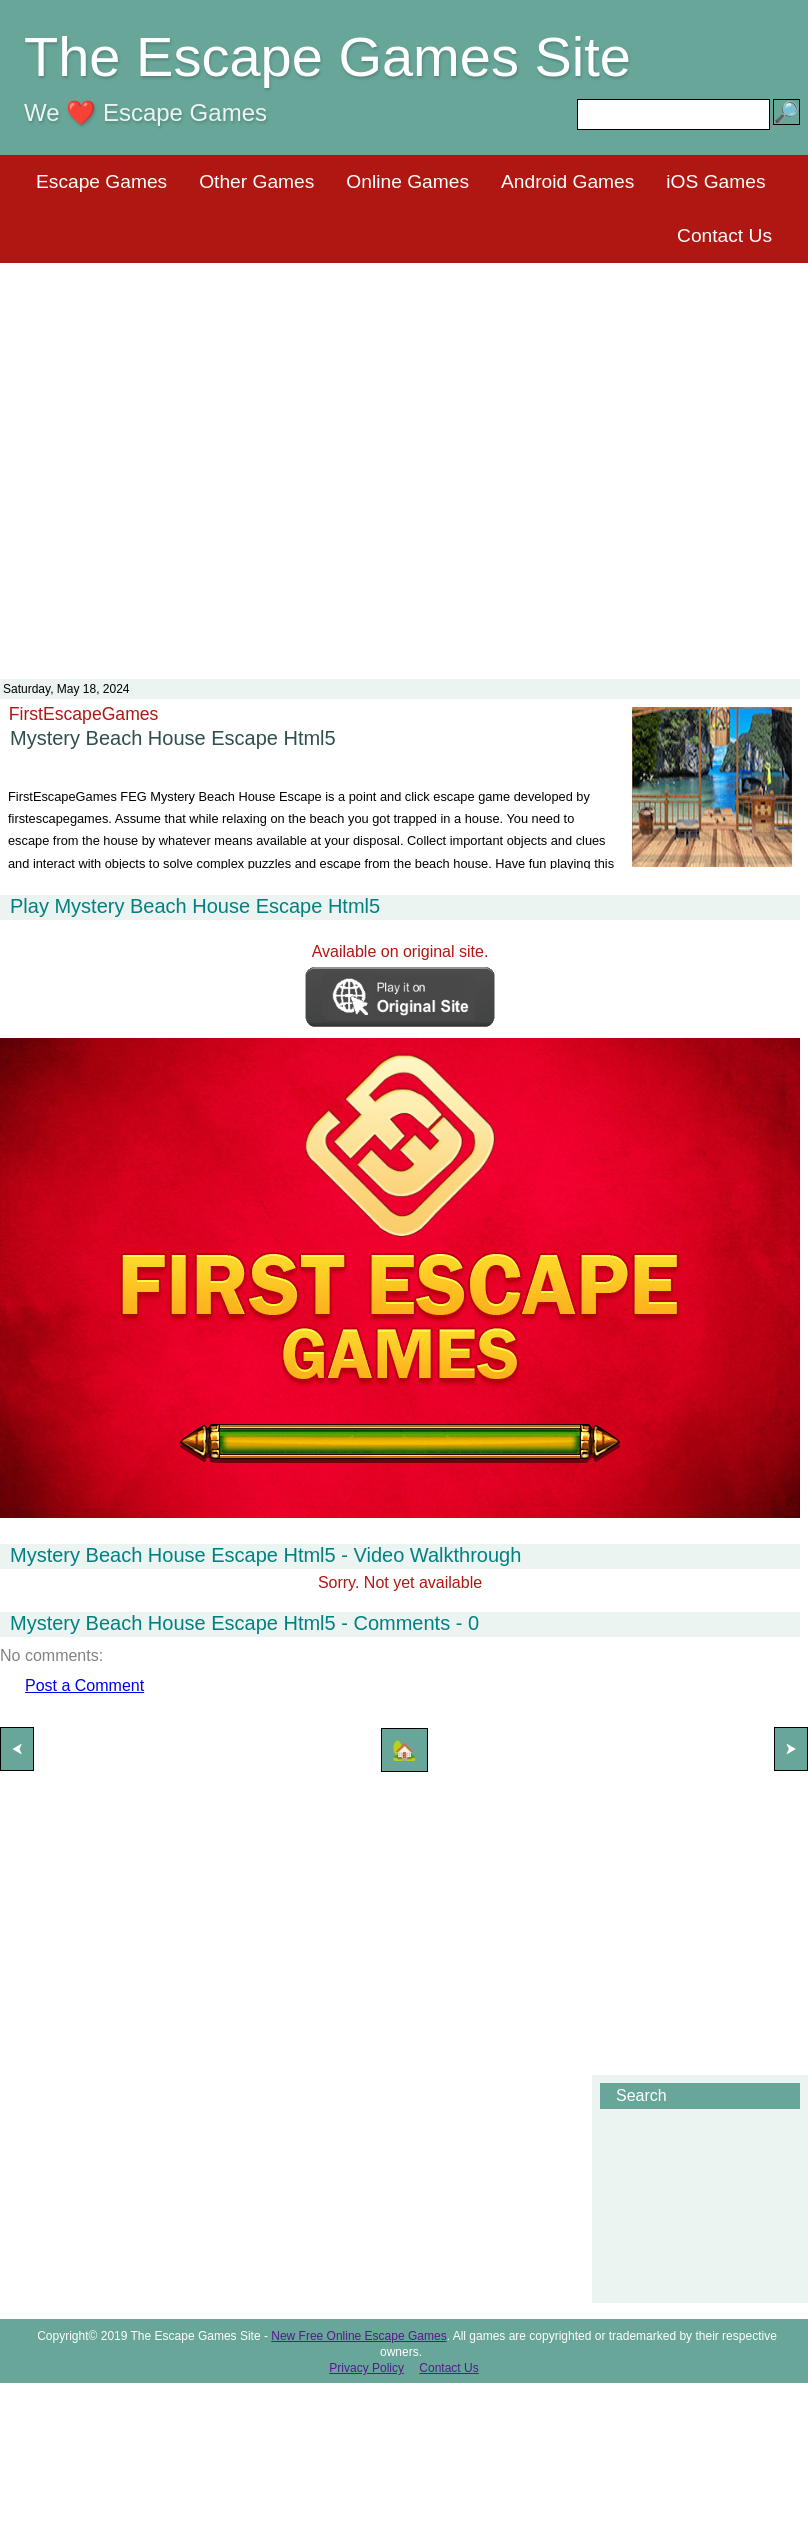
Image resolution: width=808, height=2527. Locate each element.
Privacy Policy (366, 2368)
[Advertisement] (187, 458)
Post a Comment (84, 1685)
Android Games (567, 181)
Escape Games (101, 181)
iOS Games (715, 181)
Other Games (256, 181)
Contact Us (724, 235)
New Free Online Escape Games (358, 2336)
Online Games (407, 181)
